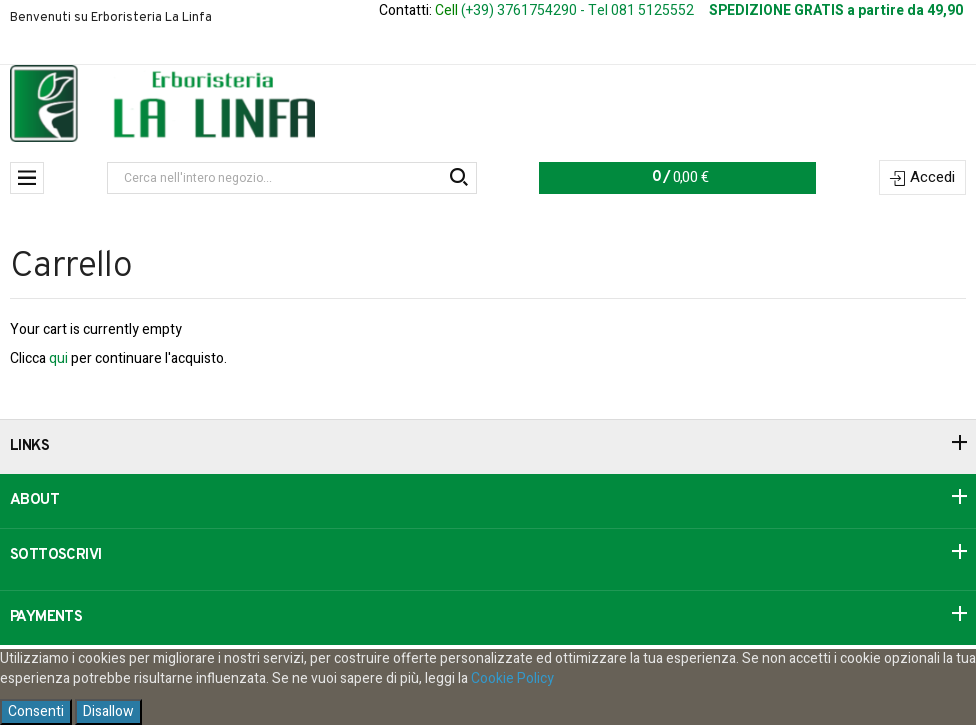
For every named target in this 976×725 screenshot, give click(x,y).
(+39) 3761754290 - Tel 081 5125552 (577, 10)
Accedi (932, 177)
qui (58, 358)
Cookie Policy (512, 678)
